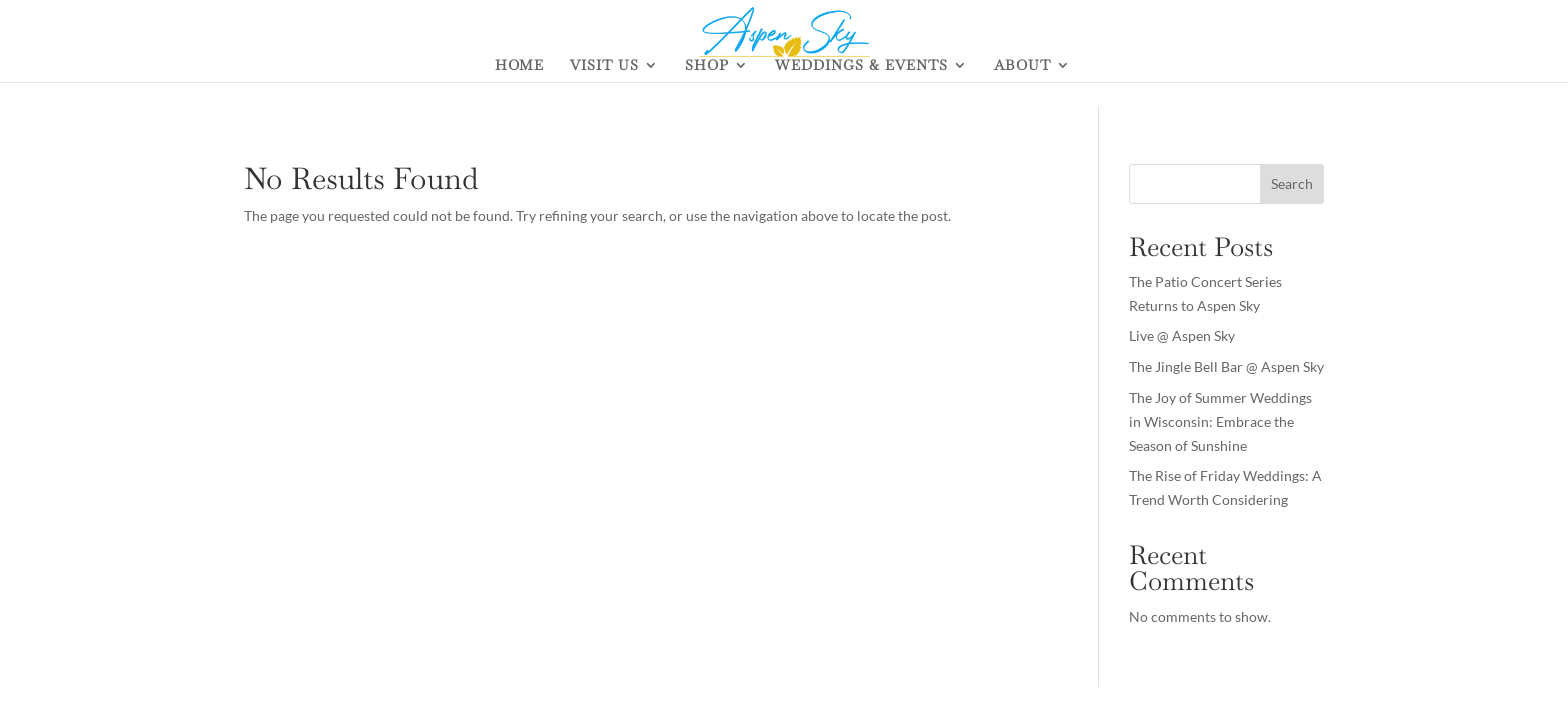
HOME (519, 66)
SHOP (707, 66)
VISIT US (604, 66)
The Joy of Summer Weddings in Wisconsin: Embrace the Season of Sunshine (1220, 421)
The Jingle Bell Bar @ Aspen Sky (1226, 366)
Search (1292, 183)
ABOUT (1022, 66)
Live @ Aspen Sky (1182, 335)
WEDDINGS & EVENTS (861, 66)
